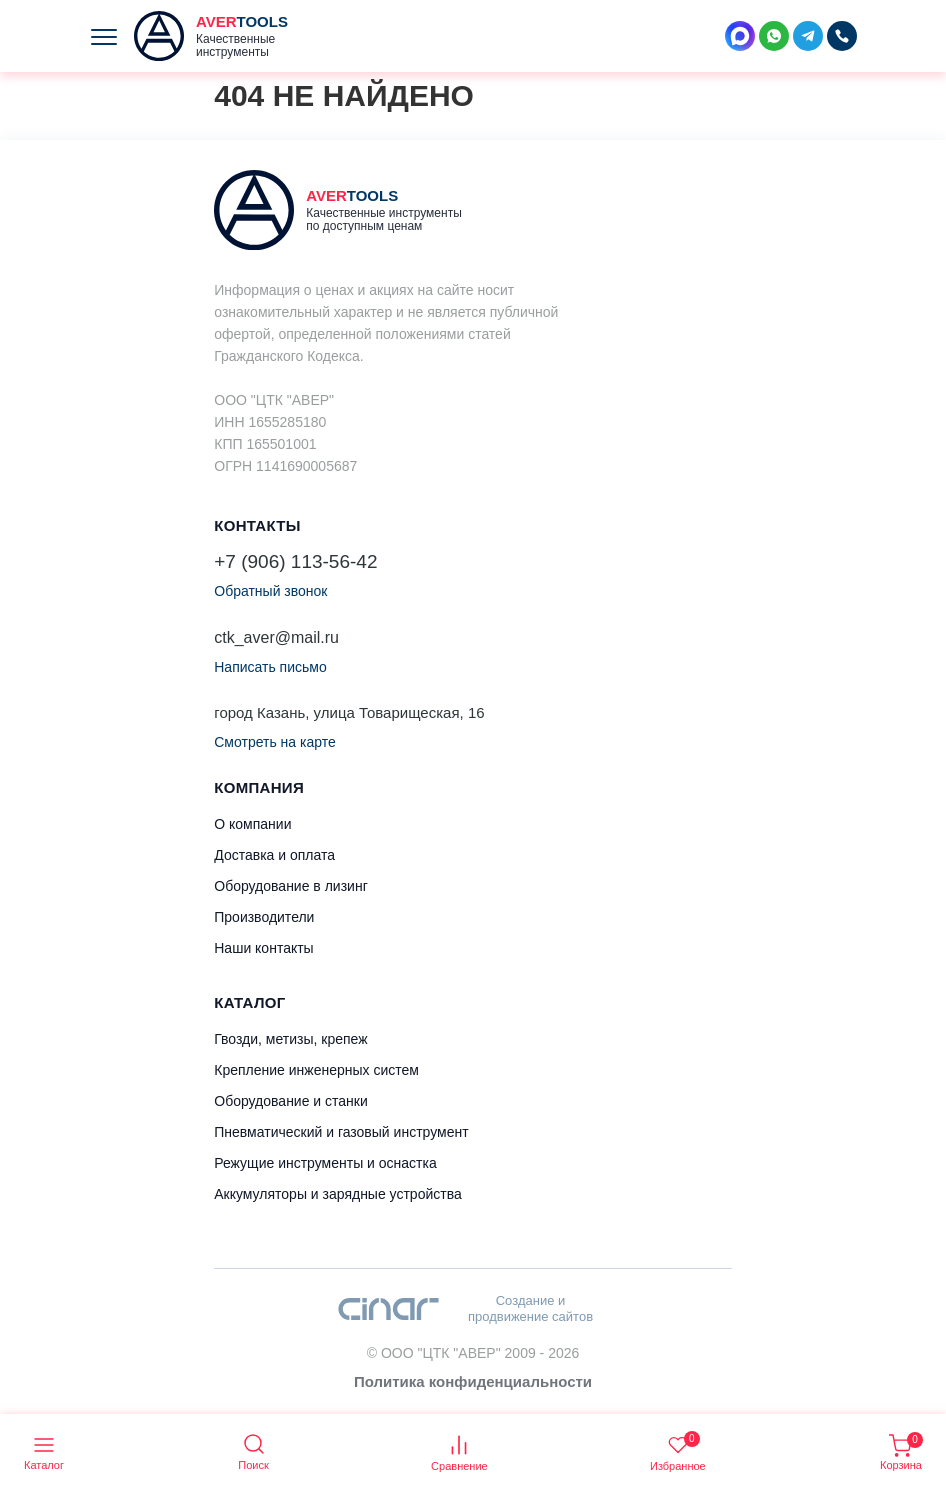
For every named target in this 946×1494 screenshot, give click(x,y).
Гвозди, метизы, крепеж (290, 1039)
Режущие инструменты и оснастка (325, 1163)
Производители (264, 917)
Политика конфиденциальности (473, 1381)
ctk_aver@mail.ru (276, 637)
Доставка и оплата (274, 855)
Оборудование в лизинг (291, 886)
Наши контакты (263, 948)
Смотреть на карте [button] (274, 742)
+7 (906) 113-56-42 (295, 561)
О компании (252, 824)
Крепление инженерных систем (316, 1070)
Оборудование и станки (291, 1101)
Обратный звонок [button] (270, 591)
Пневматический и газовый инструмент (341, 1132)
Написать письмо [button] (270, 667)
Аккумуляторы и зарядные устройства (337, 1194)
